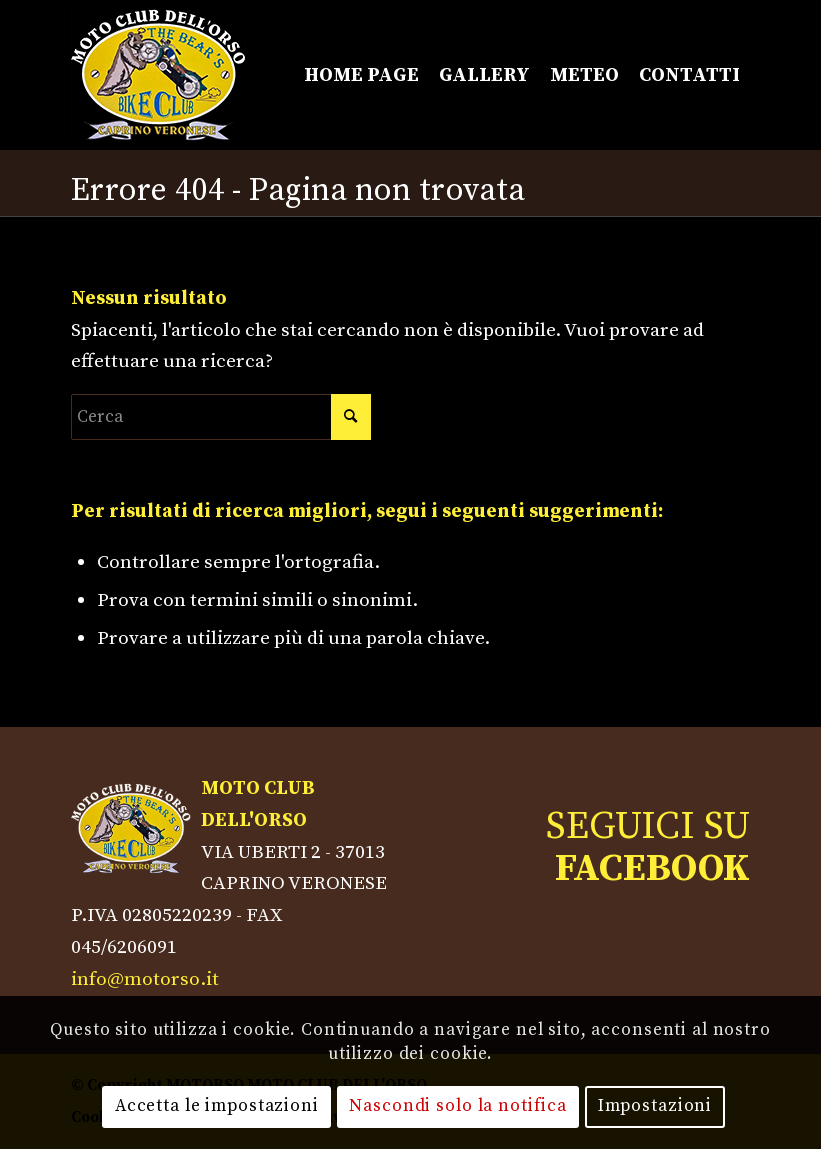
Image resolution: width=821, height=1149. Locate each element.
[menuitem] (361, 75)
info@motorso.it (145, 979)
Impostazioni (655, 1106)
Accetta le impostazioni (217, 1106)
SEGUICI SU (648, 848)
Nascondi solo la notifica (458, 1106)
